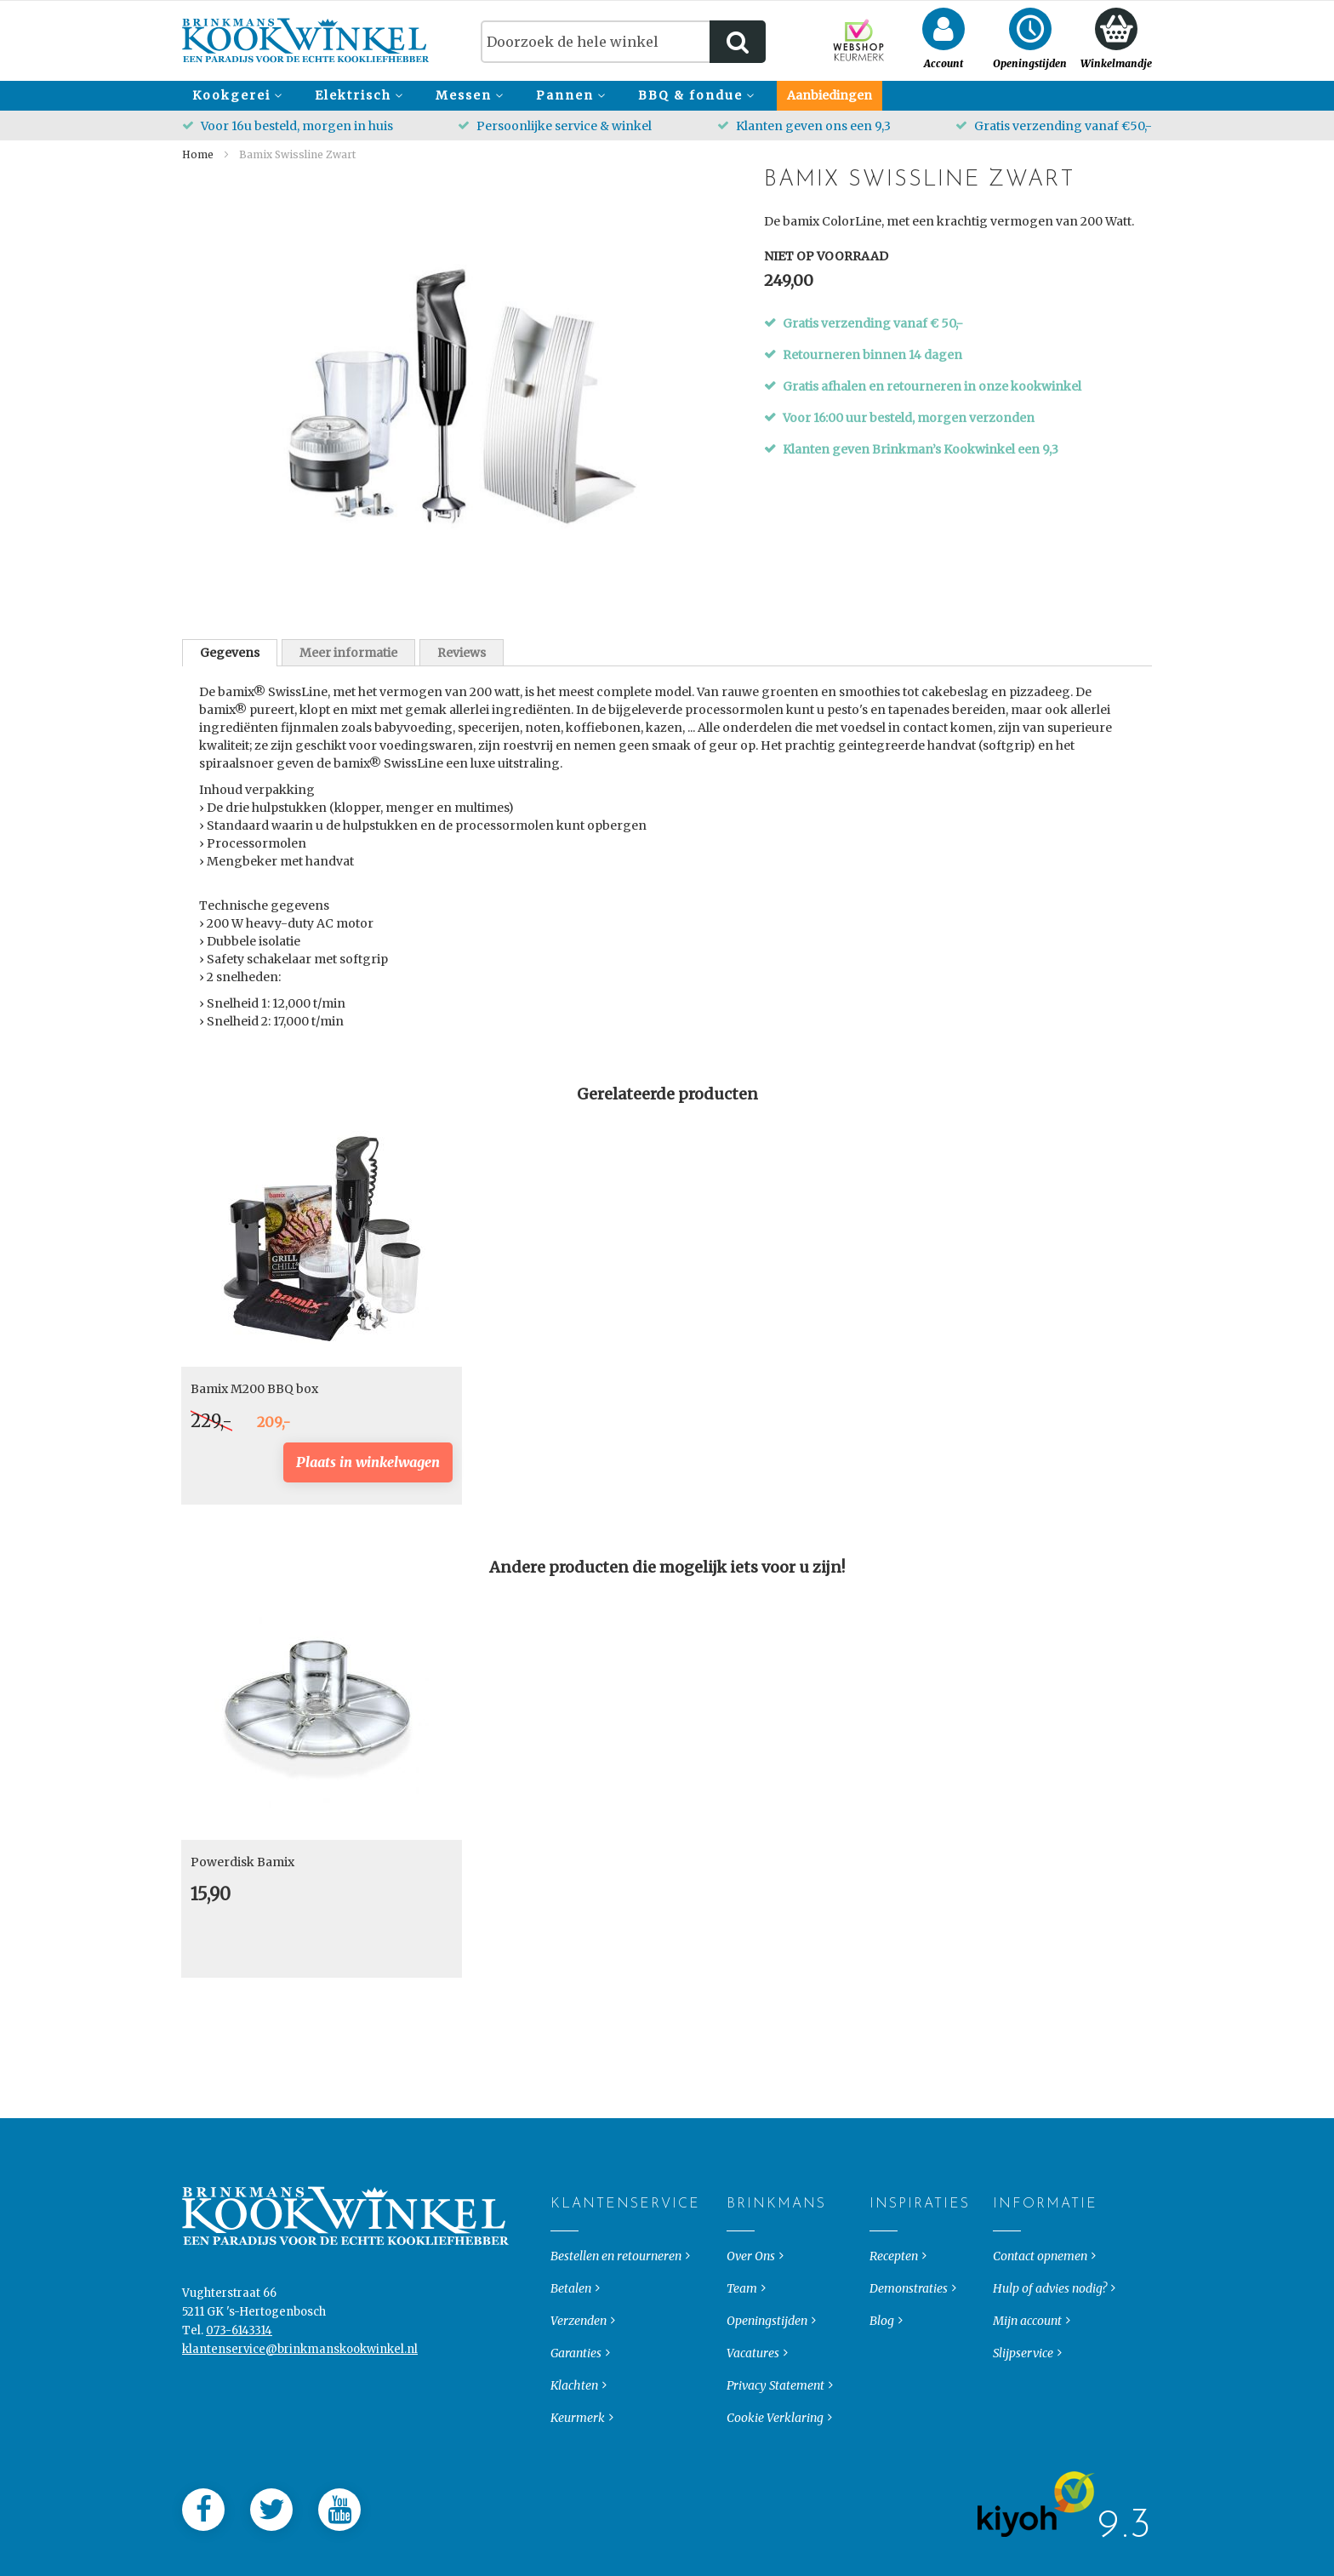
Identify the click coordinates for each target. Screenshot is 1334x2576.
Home (198, 154)
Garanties (575, 2390)
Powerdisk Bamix (242, 1862)
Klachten (574, 2422)
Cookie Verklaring (775, 2455)
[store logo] (306, 40)
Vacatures (753, 2390)
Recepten (893, 2293)
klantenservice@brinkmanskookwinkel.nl (300, 2386)
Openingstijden (767, 2358)
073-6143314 (239, 2368)
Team (742, 2325)
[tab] (229, 652)
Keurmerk (577, 2455)
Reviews (461, 652)
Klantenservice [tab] (564, 2241)
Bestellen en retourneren (615, 2293)
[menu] (667, 96)
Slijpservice (1023, 2390)
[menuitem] (235, 96)
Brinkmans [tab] (741, 2241)
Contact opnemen (1040, 2293)
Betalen (570, 2325)
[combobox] (623, 41)
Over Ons (751, 2293)
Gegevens (229, 652)
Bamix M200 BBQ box (254, 1389)
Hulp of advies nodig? (1050, 2325)
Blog (881, 2358)
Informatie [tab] (1007, 2241)
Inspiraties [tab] (883, 2241)
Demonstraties (908, 2325)
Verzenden (578, 2358)
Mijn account (1027, 2358)
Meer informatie (348, 652)
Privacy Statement (775, 2422)
